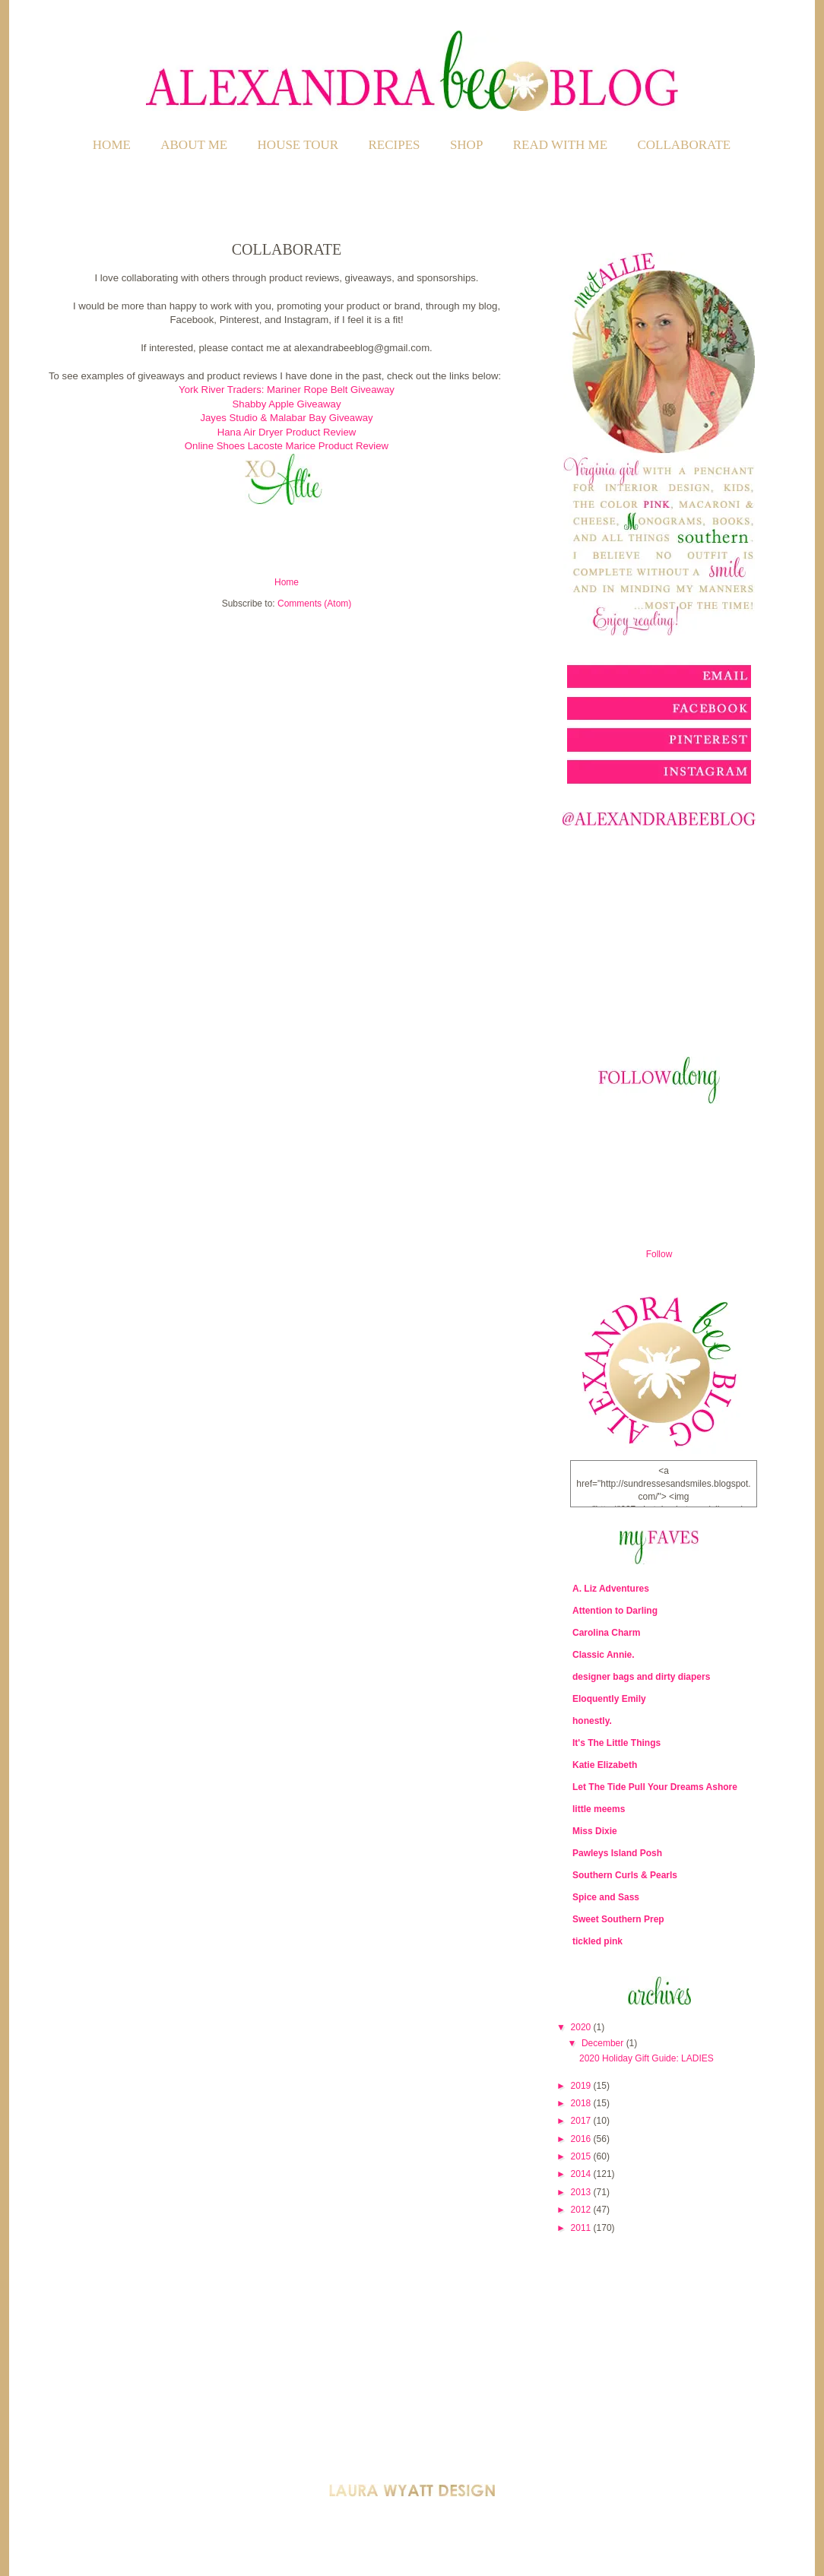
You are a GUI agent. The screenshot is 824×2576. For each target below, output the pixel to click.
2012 (582, 2209)
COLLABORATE (684, 145)
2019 (582, 2085)
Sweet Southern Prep (618, 1919)
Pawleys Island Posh (617, 1853)
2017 (582, 2120)
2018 (582, 2103)
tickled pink (597, 1941)
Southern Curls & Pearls (624, 1875)
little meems (598, 1809)
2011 (582, 2228)
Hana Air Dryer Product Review (287, 432)
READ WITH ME (560, 145)
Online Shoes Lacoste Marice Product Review (286, 446)
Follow (659, 1254)
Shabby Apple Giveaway (287, 404)
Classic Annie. (603, 1654)
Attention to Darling (615, 1610)
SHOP (466, 145)
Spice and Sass (605, 1897)
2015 (582, 2156)
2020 (582, 2027)
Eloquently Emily (609, 1699)
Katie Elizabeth (604, 1765)
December (604, 2043)
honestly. (592, 1721)
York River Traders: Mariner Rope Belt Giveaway (287, 389)
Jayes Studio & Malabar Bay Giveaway (286, 417)
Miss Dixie (594, 1831)
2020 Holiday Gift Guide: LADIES (646, 2058)
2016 (582, 2139)
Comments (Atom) (314, 603)
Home (112, 145)
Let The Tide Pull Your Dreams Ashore (654, 1787)
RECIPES (394, 145)
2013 (582, 2192)
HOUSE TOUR (298, 145)
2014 (582, 2174)
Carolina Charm (606, 1632)
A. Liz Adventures (610, 1588)
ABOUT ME (193, 145)
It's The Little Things (616, 1743)
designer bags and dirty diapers (641, 1676)
